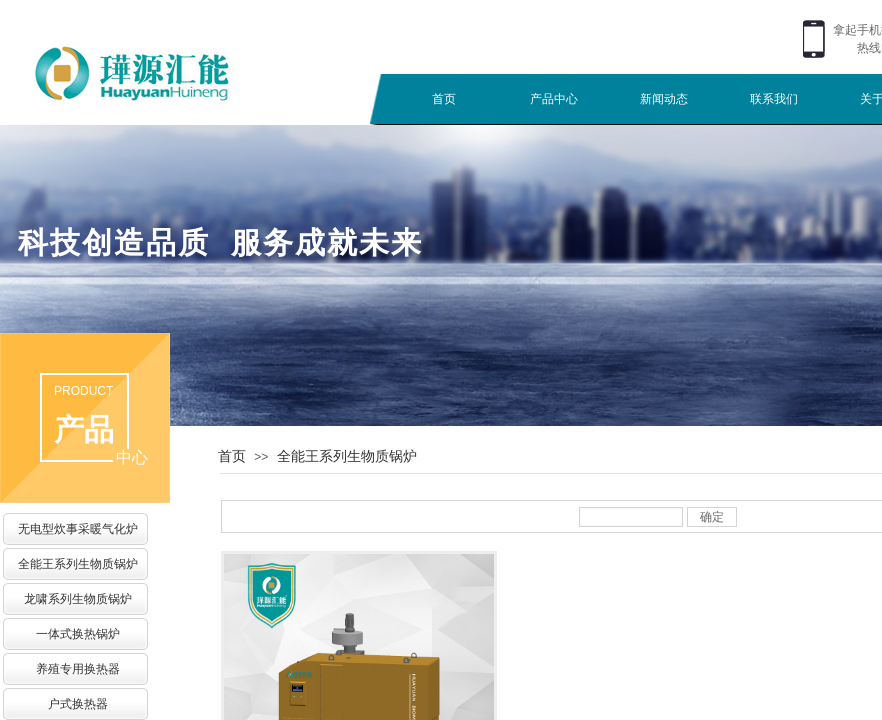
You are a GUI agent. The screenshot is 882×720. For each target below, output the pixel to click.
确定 (712, 517)
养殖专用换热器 (78, 669)
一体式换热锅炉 (78, 634)
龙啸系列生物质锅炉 (78, 599)
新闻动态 (664, 99)
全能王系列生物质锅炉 (347, 456)
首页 (444, 99)
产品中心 (554, 99)
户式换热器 (78, 704)
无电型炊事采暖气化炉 (78, 529)
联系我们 (774, 99)
